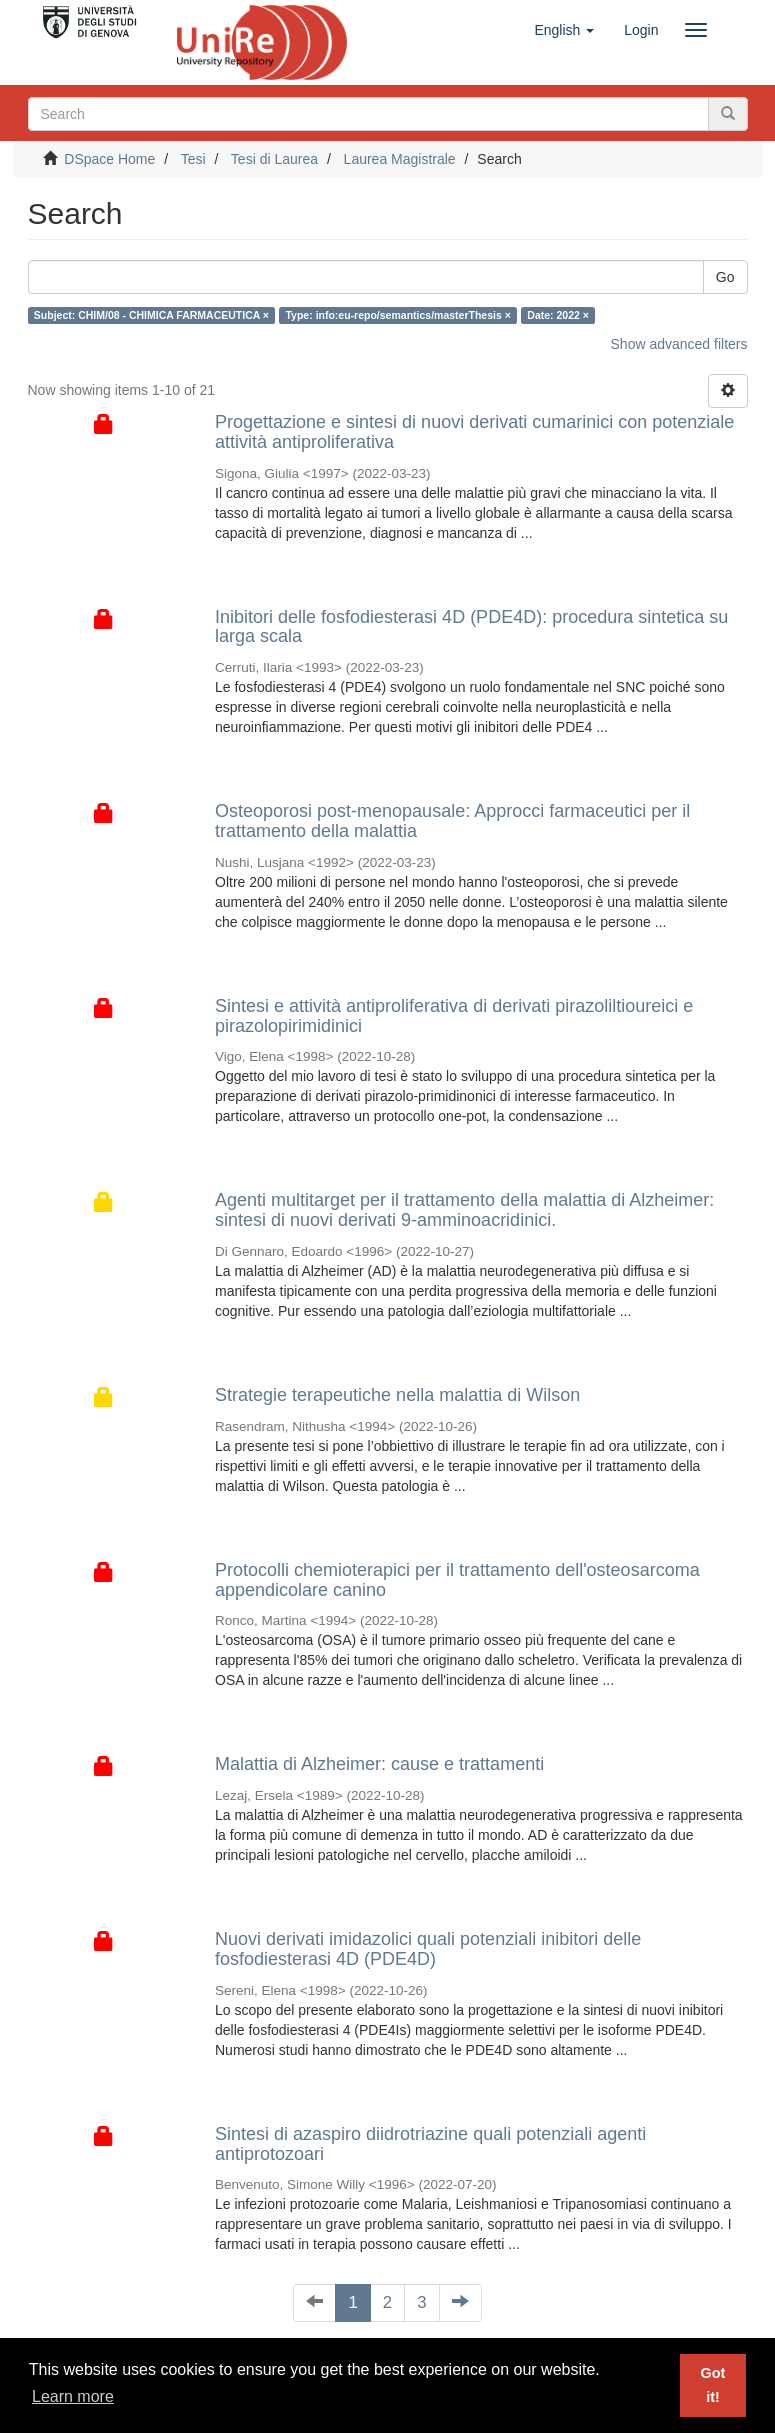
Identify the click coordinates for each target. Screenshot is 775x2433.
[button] (564, 30)
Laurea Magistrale (400, 159)
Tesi (193, 159)
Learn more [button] (73, 2396)
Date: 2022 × (558, 315)
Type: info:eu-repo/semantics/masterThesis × (397, 315)
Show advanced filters (679, 344)
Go (725, 277)
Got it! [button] (713, 2385)
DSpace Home (109, 159)
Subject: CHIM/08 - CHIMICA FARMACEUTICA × (151, 315)
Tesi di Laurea (274, 159)
